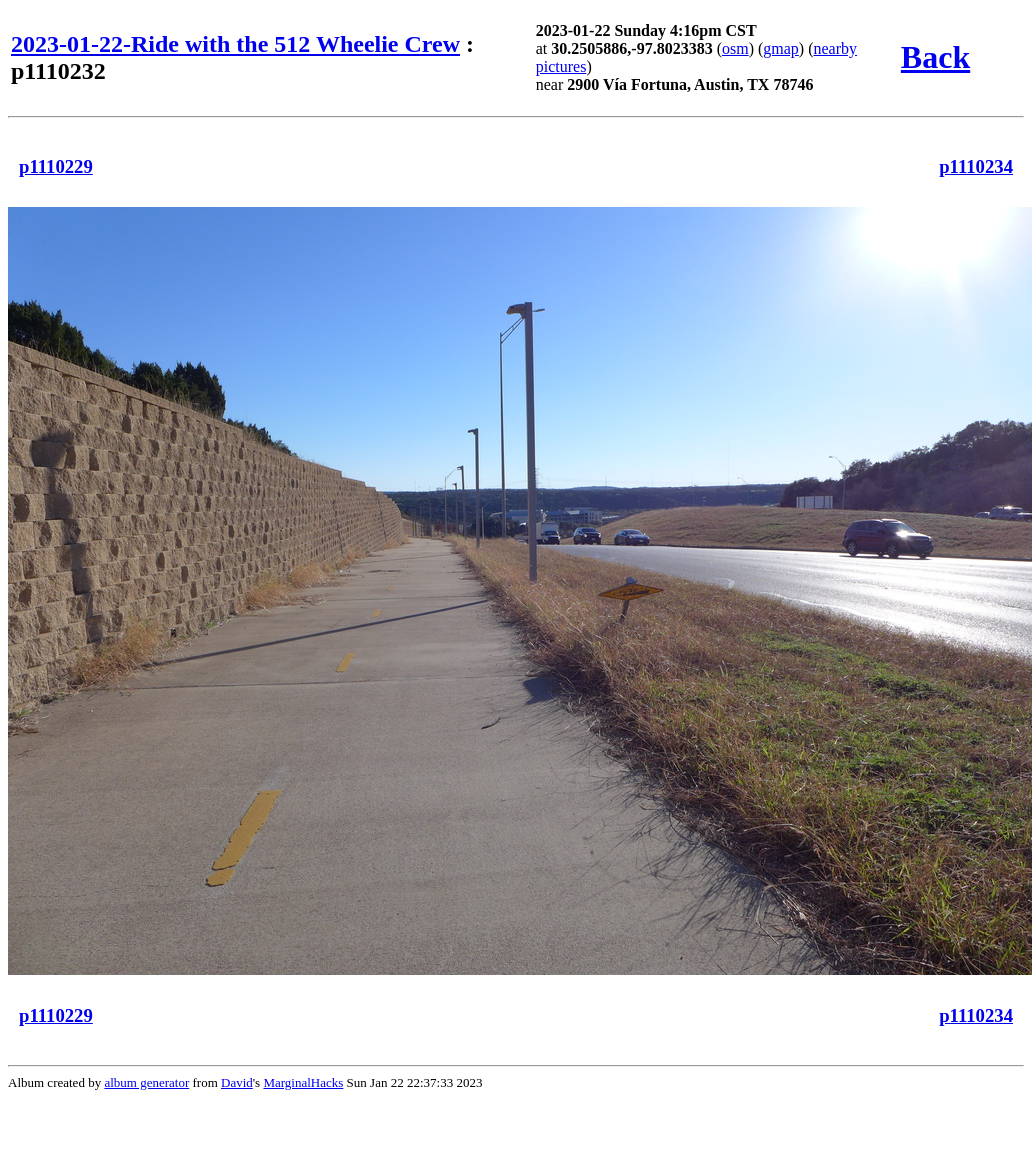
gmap (781, 48)
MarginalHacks (303, 1082)
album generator (146, 1082)
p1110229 (56, 166)
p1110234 (976, 166)
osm (735, 48)
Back (935, 57)
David (237, 1082)
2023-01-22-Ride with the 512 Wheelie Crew (235, 44)
